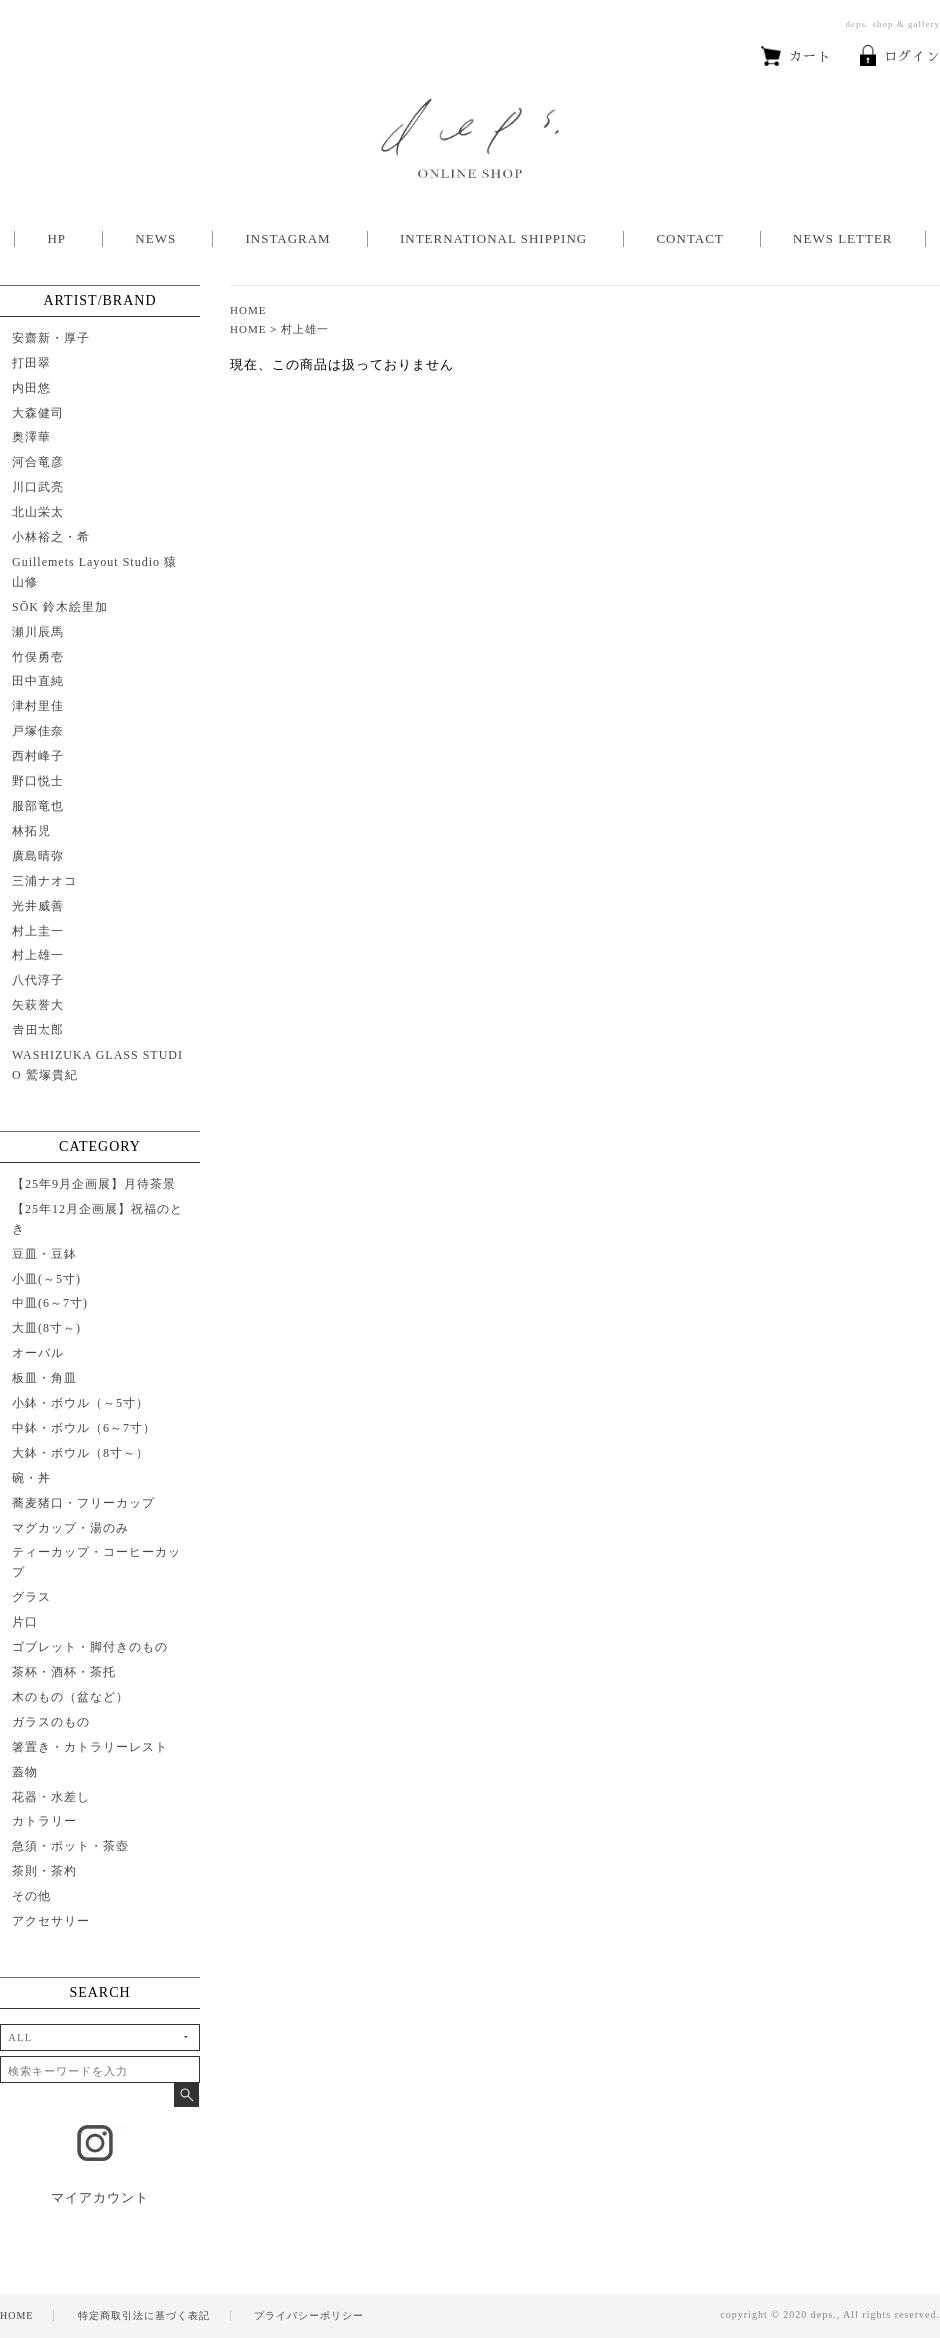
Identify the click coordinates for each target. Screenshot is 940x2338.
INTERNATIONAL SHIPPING (493, 238)
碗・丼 (31, 1478)
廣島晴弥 (38, 856)
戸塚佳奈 (38, 731)
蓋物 (25, 1772)
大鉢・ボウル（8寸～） (80, 1453)
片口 (25, 1622)
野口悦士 (38, 781)
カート (796, 56)
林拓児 (31, 831)
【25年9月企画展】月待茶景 (94, 1184)
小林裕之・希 (51, 537)
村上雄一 (305, 329)
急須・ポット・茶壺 (70, 1846)
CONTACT (689, 238)
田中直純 (38, 681)
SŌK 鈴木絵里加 (60, 607)
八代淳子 (38, 980)
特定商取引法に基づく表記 (144, 2315)
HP (56, 238)
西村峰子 (38, 756)
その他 (31, 1896)
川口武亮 (38, 487)
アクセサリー (51, 1921)
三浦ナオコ (44, 881)
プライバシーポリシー (309, 2315)
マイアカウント (100, 2197)
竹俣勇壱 (38, 657)
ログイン (900, 56)
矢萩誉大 (38, 1005)
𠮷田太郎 (38, 1030)
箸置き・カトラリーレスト (90, 1747)
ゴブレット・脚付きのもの (90, 1647)
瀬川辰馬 (38, 632)
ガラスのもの (51, 1722)
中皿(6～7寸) (50, 1303)
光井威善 (38, 906)
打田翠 (31, 363)
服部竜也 (38, 806)
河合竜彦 (38, 462)
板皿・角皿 (44, 1378)
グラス (31, 1597)
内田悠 (31, 388)
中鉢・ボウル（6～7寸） (84, 1428)
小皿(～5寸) (46, 1279)
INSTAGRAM (287, 238)
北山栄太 (38, 512)
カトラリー (44, 1821)
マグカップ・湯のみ (70, 1528)
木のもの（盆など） (70, 1697)
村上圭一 (38, 931)
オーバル (38, 1353)
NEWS (155, 238)
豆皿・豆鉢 (44, 1254)
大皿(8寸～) (46, 1328)
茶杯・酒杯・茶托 (64, 1672)
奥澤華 (31, 437)
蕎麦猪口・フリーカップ (83, 1503)
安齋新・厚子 (51, 338)
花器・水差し (51, 1797)
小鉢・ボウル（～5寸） (80, 1403)
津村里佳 (38, 706)
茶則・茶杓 (44, 1871)
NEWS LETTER (842, 238)
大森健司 (38, 413)
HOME (248, 310)
